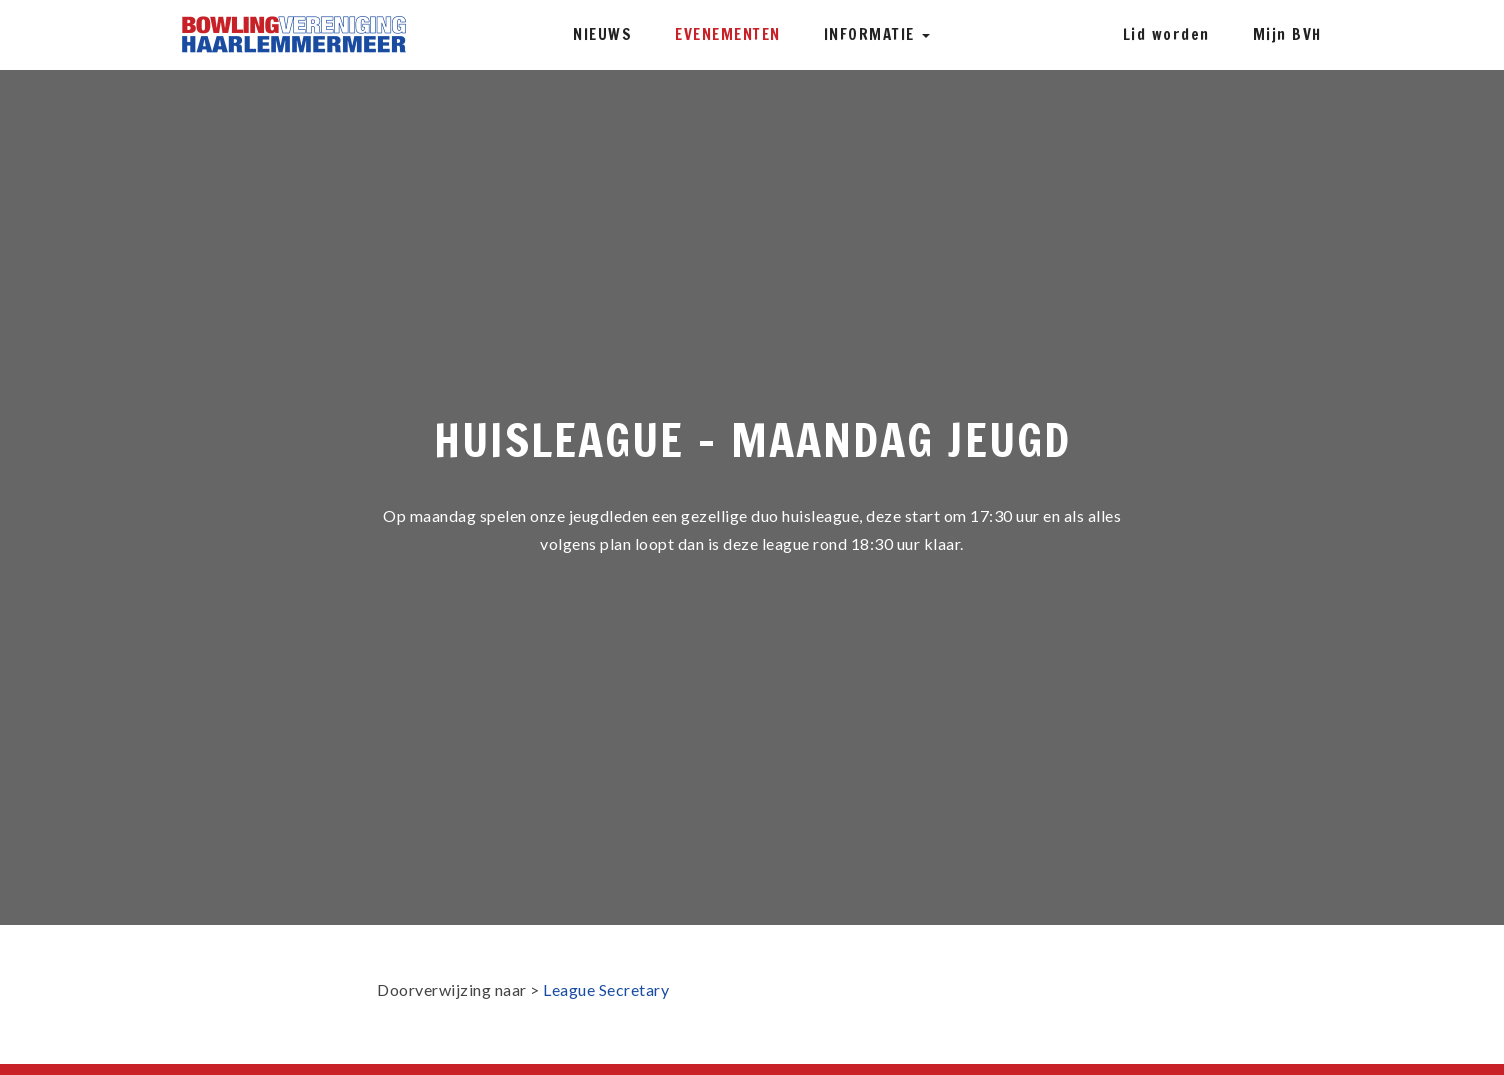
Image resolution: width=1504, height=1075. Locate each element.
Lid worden (1166, 34)
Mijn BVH (1287, 34)
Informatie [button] (877, 34)
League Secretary (606, 989)
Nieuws (602, 34)
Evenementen (728, 34)
